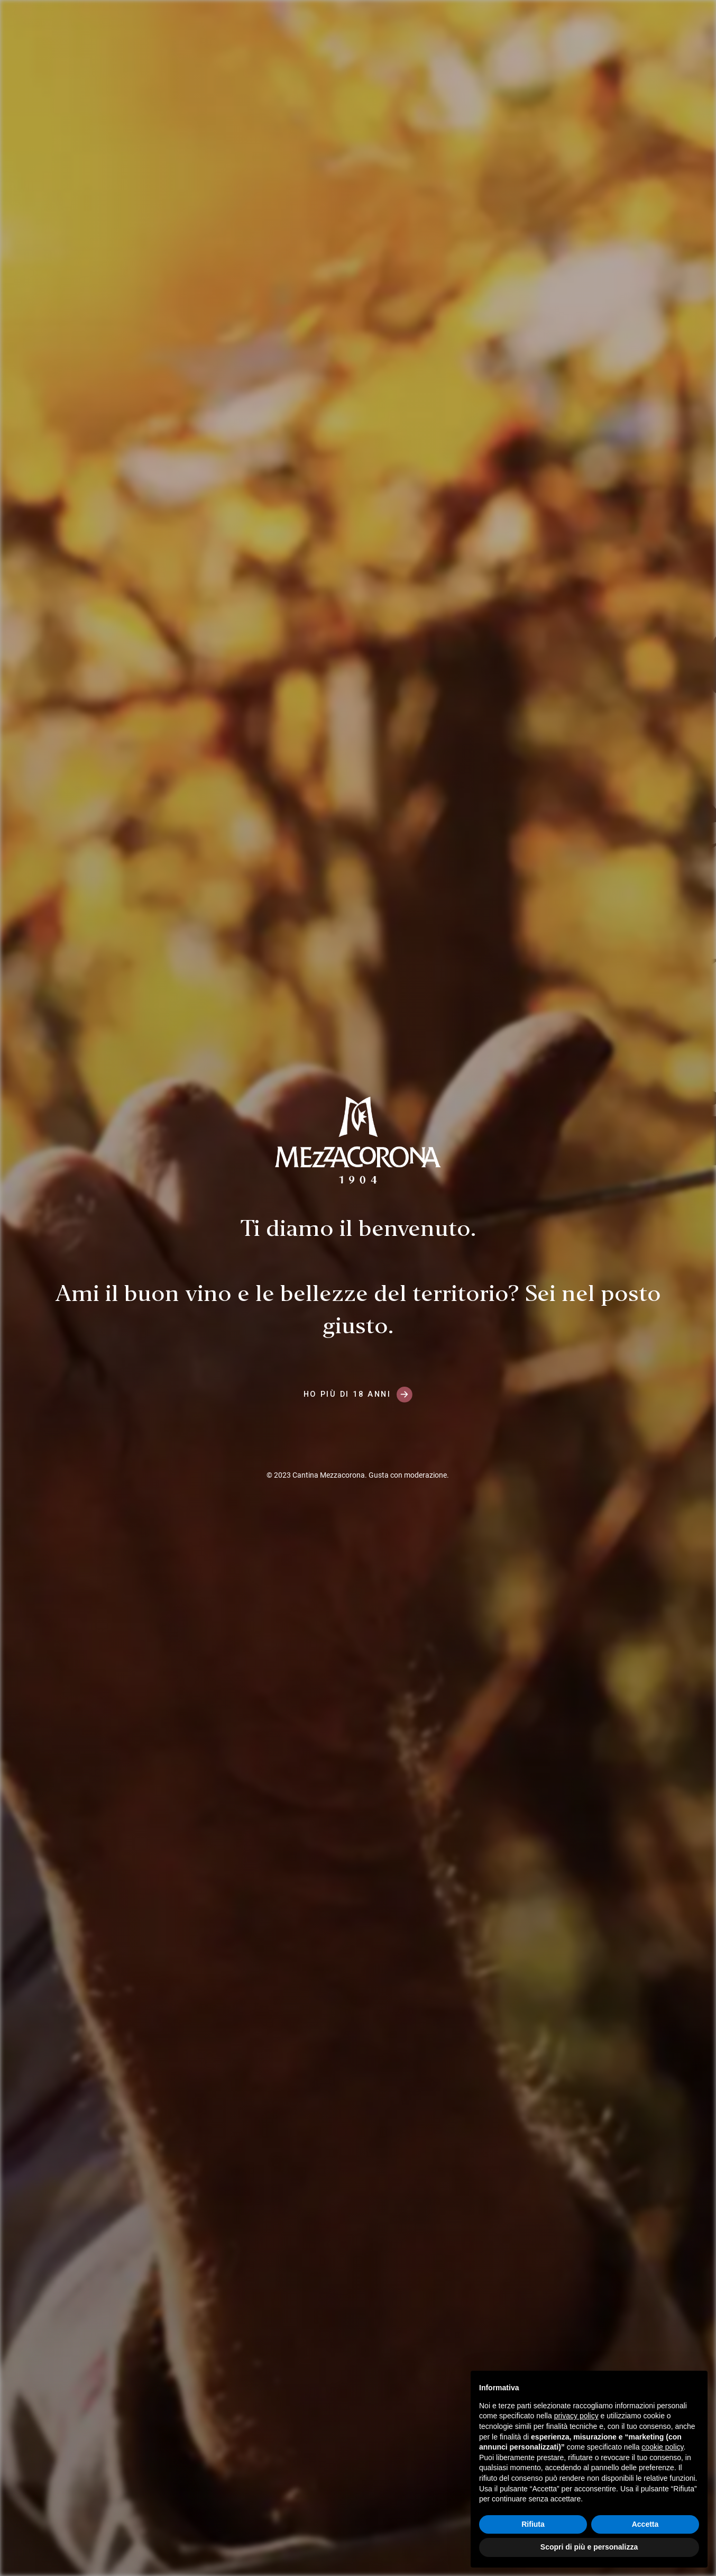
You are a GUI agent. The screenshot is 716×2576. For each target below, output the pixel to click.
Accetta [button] (645, 2524)
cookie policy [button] (662, 2447)
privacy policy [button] (576, 2415)
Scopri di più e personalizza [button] (589, 2547)
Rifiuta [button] (533, 2524)
